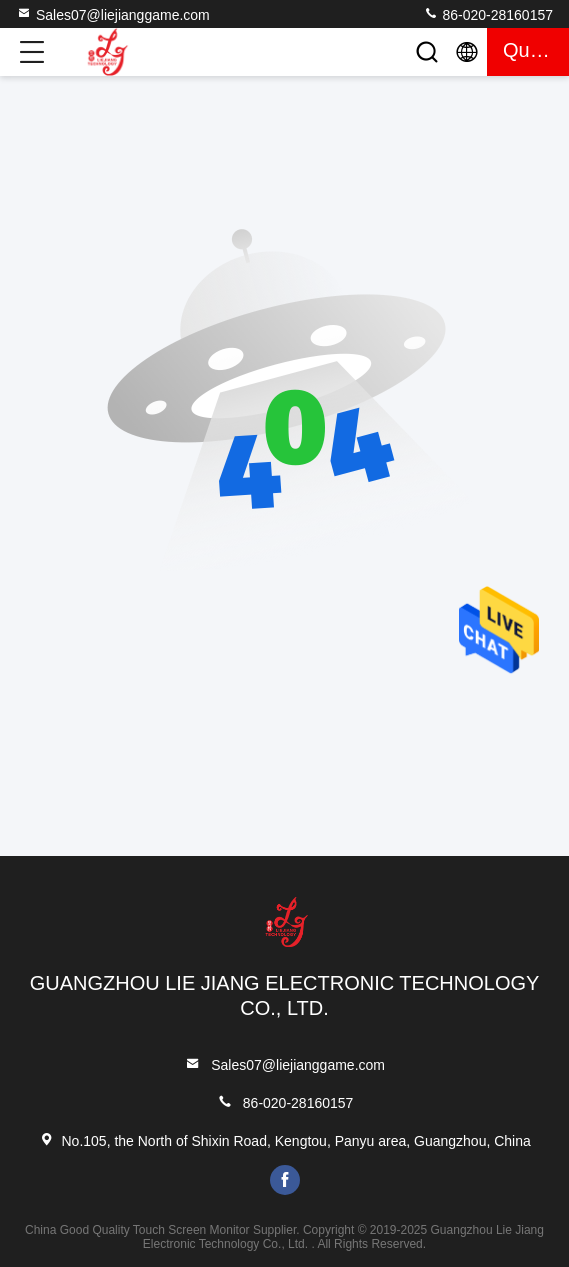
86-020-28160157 (488, 14)
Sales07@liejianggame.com (113, 14)
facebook (285, 1180)
